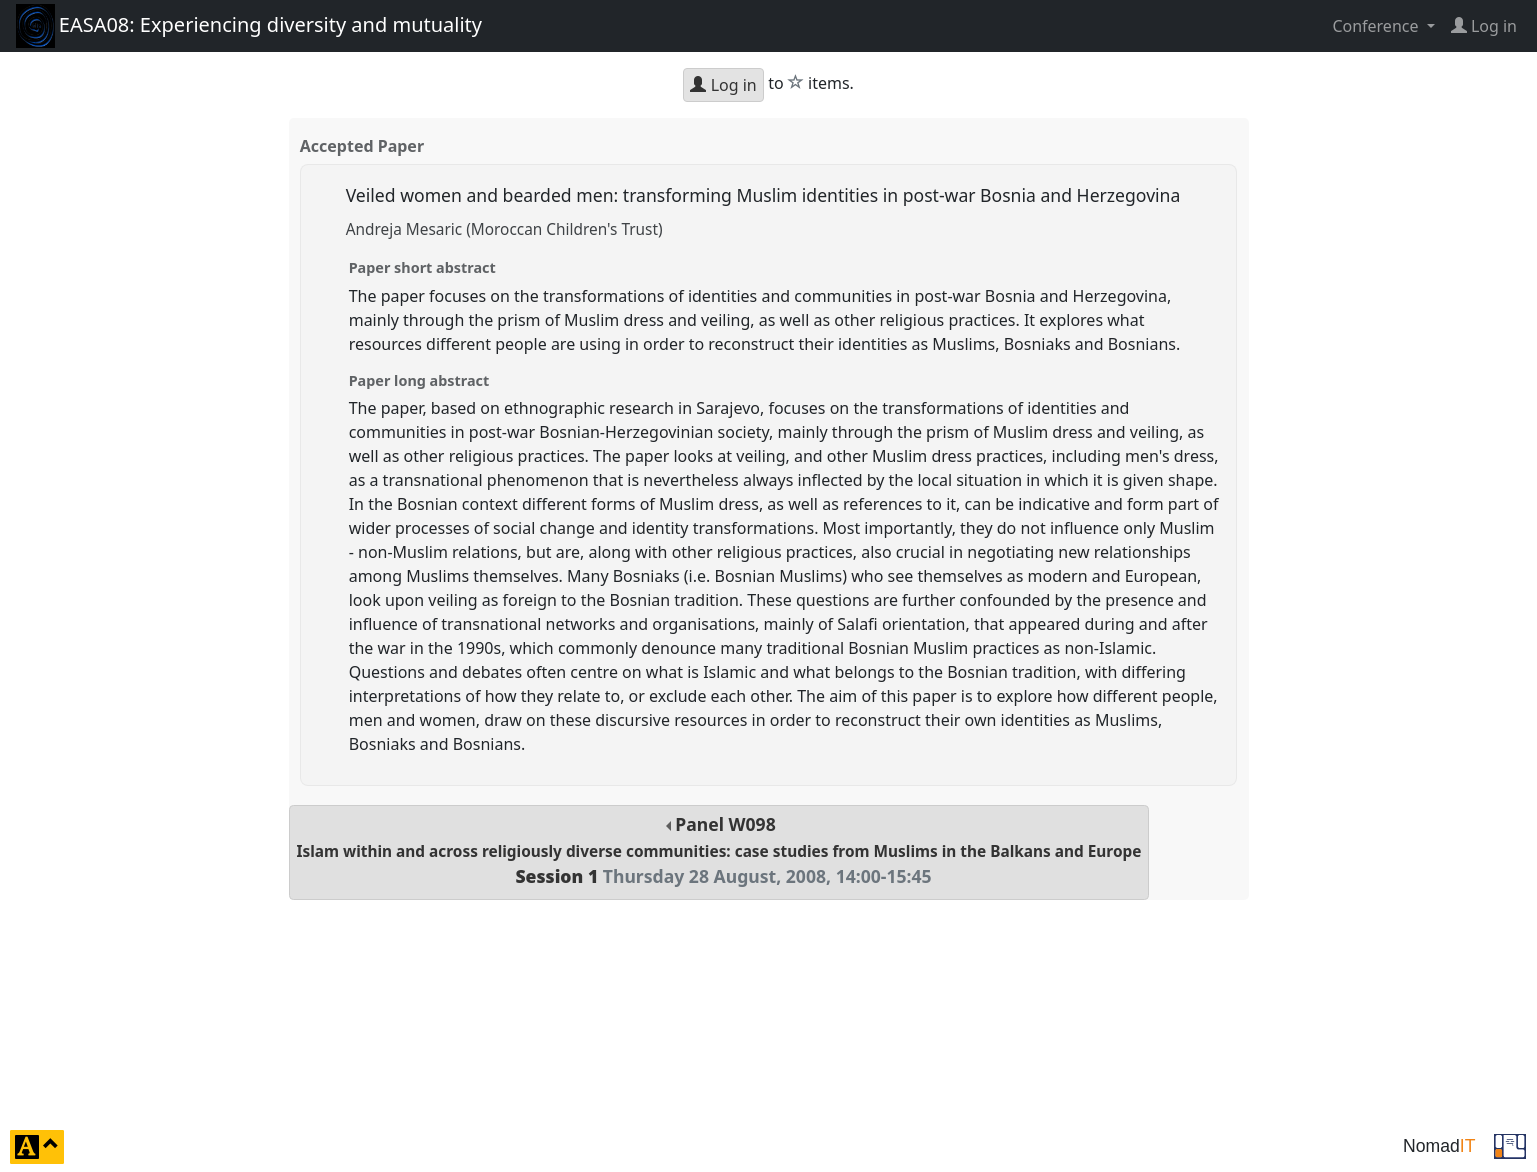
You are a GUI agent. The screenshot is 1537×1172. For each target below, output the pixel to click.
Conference (1377, 26)
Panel (719, 850)
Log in (723, 85)
